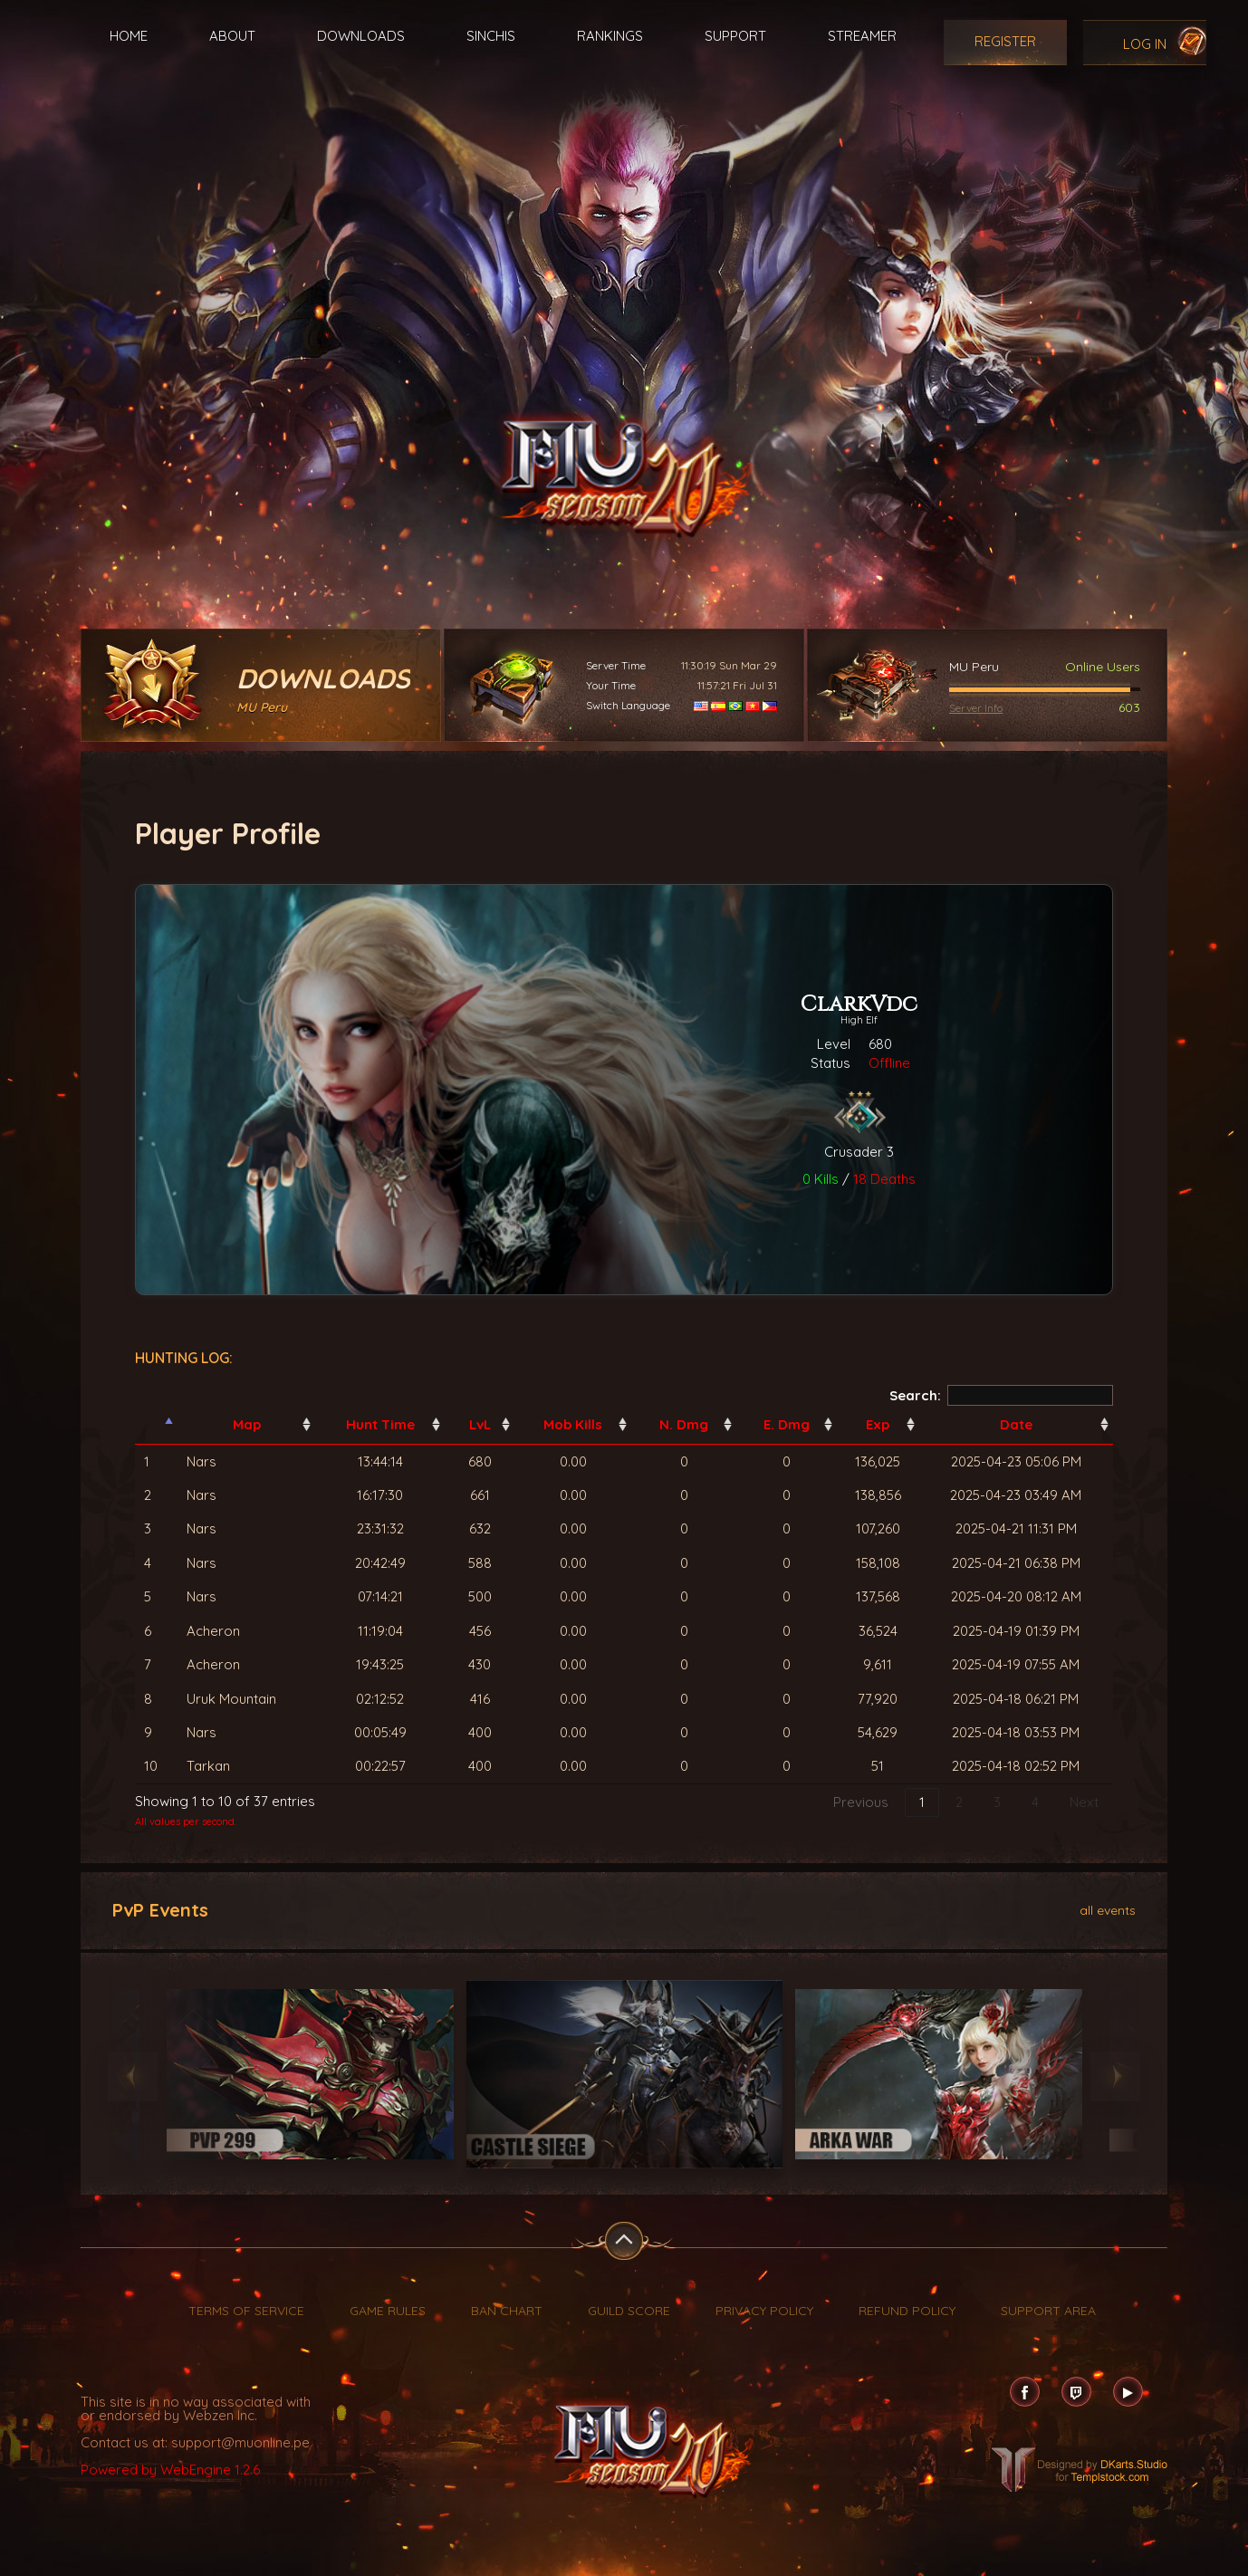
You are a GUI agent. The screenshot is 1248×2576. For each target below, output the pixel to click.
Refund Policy (907, 2310)
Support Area (1048, 2310)
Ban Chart (506, 2310)
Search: (1001, 1395)
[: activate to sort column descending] (156, 1425)
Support (735, 35)
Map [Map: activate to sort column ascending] (247, 1424)
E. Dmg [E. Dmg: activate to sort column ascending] (786, 1424)
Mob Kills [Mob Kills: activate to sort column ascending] (572, 1424)
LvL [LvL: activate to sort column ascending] (480, 1424)
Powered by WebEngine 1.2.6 (170, 2469)
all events (1108, 1909)
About (232, 35)
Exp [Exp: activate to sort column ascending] (877, 1424)
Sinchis (490, 35)
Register (1005, 41)
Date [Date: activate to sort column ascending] (1016, 1424)
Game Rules (388, 2310)
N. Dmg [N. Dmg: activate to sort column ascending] (683, 1424)
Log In (1144, 44)
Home (129, 35)
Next (1084, 1802)
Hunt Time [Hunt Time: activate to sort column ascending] (380, 1424)
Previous (860, 1802)
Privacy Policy (764, 2310)
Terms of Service (246, 2310)
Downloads (361, 35)
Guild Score (629, 2310)
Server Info (976, 708)
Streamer (862, 35)
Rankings (610, 35)
